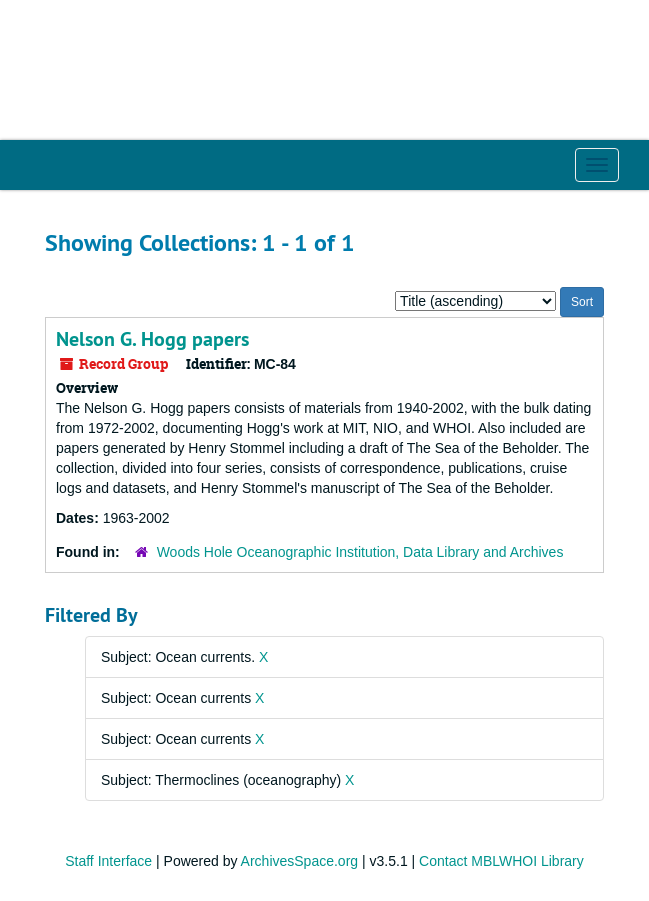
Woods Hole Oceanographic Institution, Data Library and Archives (360, 552)
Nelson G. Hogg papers (152, 339)
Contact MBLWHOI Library (501, 861)
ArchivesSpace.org (300, 861)
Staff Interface (108, 861)
